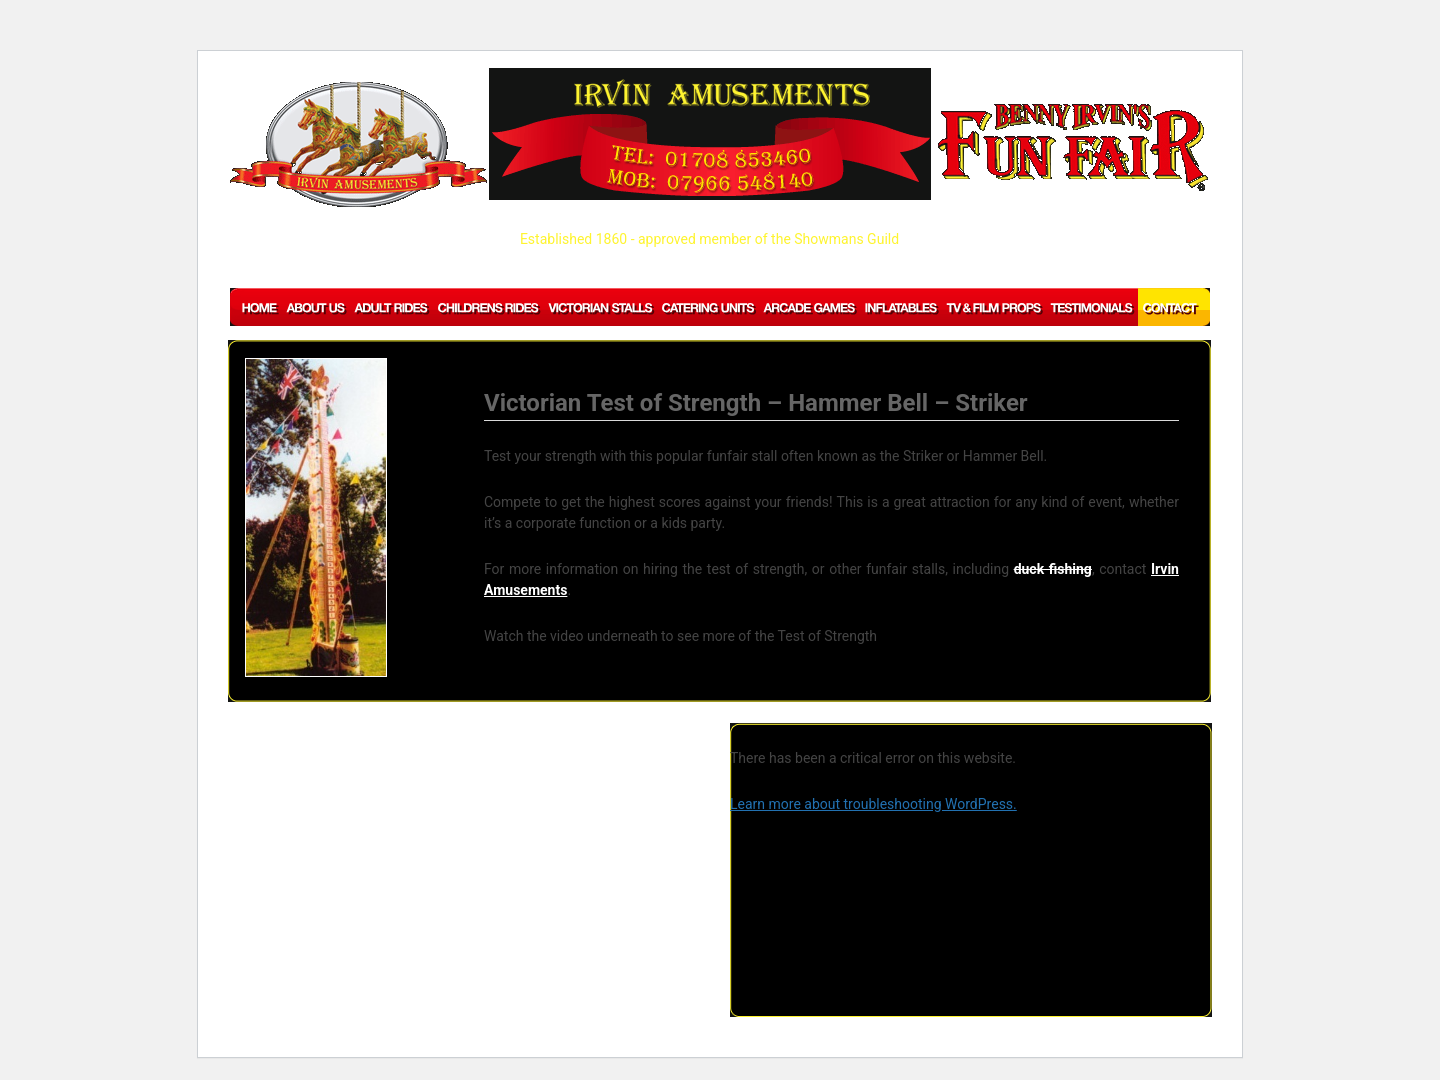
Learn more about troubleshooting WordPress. (873, 804)
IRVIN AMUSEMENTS (358, 144)
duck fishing (1053, 569)
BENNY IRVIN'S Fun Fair (1073, 147)
